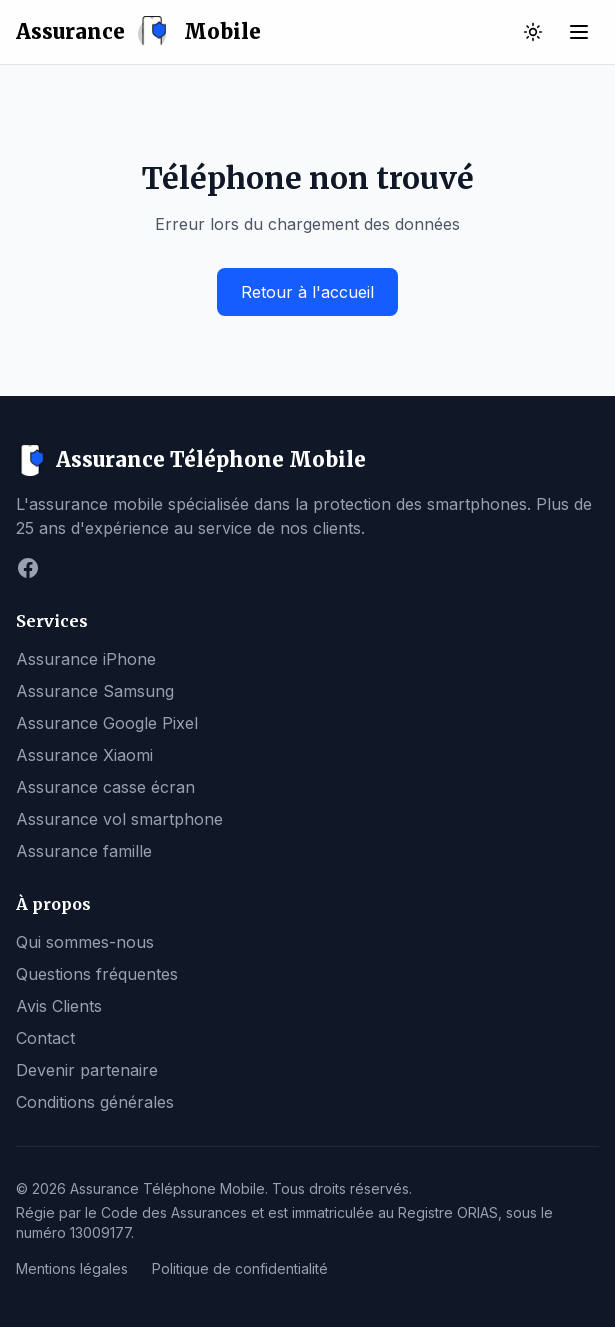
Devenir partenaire (87, 1070)
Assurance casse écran (105, 787)
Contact (45, 1038)
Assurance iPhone (86, 659)
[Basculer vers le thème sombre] (533, 32)
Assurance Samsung (95, 691)
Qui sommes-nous (85, 942)
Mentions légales (72, 1268)
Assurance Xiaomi (84, 755)
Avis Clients (59, 1006)
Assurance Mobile (138, 32)
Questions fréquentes (97, 974)
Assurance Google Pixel (107, 723)
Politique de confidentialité (240, 1268)
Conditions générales (95, 1102)
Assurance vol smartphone (119, 819)
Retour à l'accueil (307, 292)
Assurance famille (84, 851)
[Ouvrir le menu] (579, 32)
